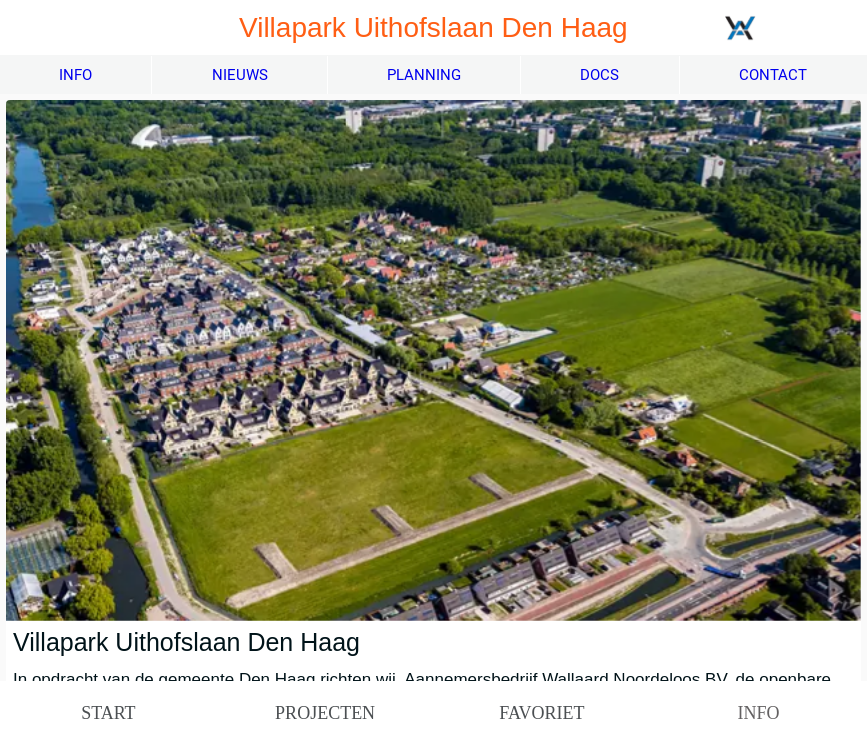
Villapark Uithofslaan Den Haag (186, 642)
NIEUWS (240, 75)
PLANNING (424, 75)
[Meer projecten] (793, 28)
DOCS (599, 75)
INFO (75, 75)
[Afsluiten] (28, 28)
